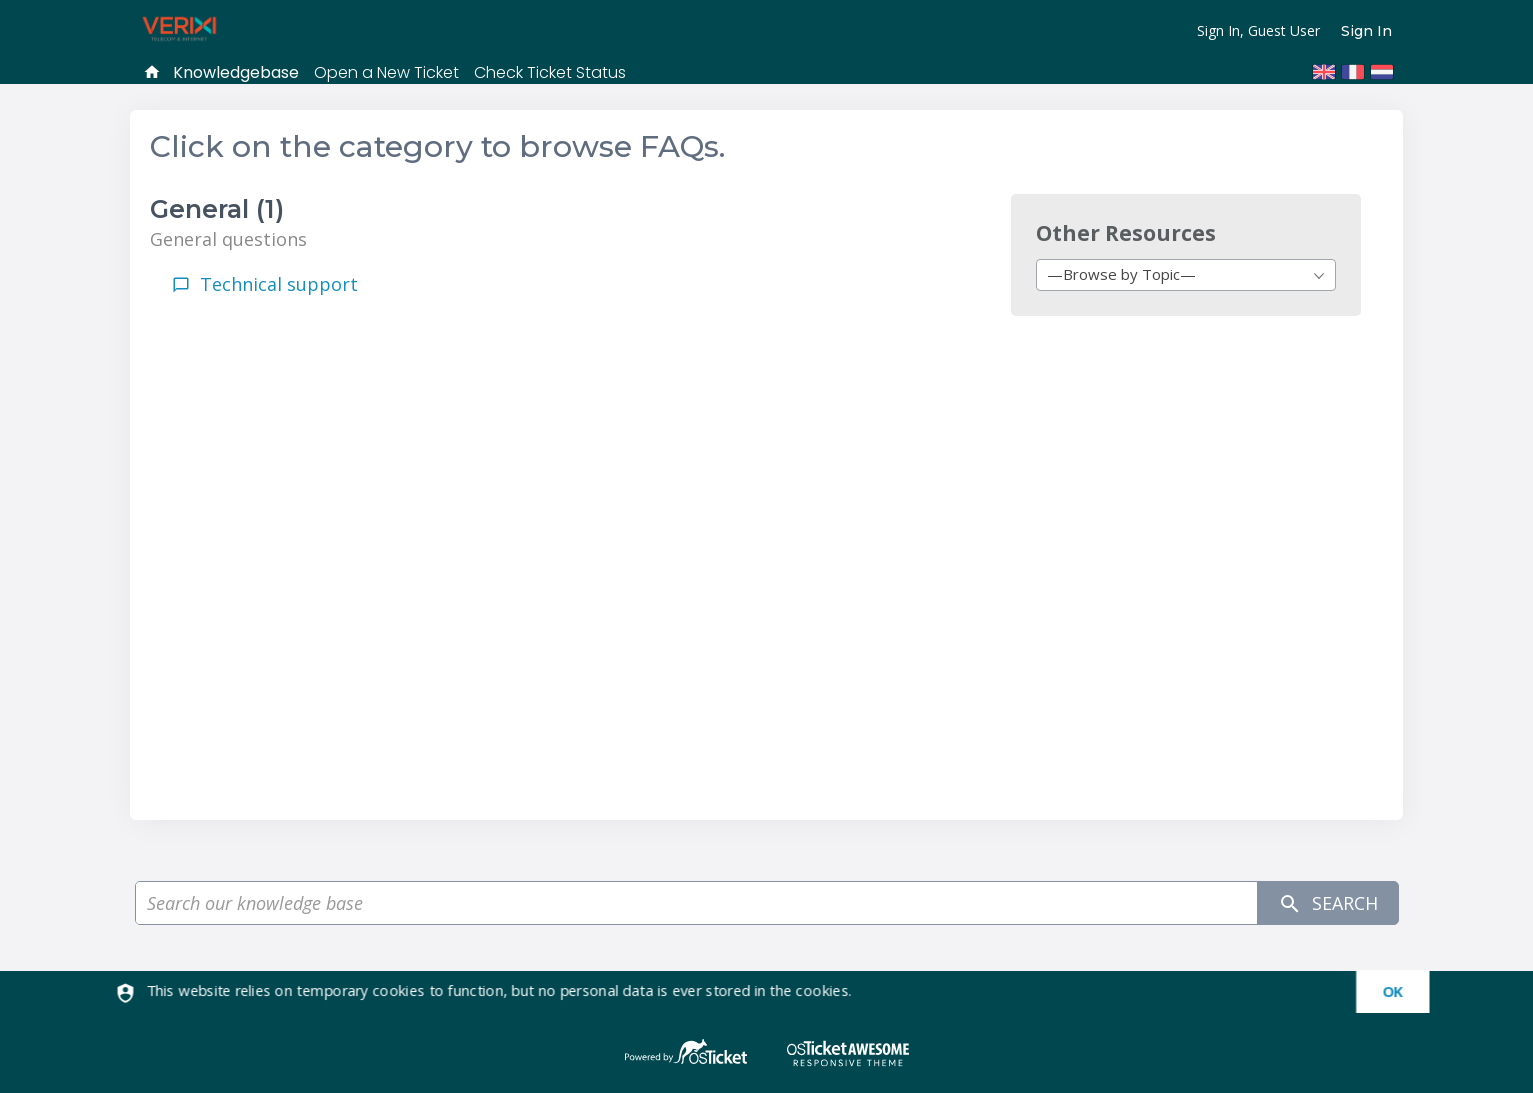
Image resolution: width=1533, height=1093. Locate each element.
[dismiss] (1383, 992)
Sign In (1366, 31)
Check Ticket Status (550, 72)
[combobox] (1186, 275)
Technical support (279, 284)
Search (1328, 903)
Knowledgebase (236, 72)
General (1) (217, 209)
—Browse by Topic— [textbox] (1121, 274)
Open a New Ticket (386, 72)
